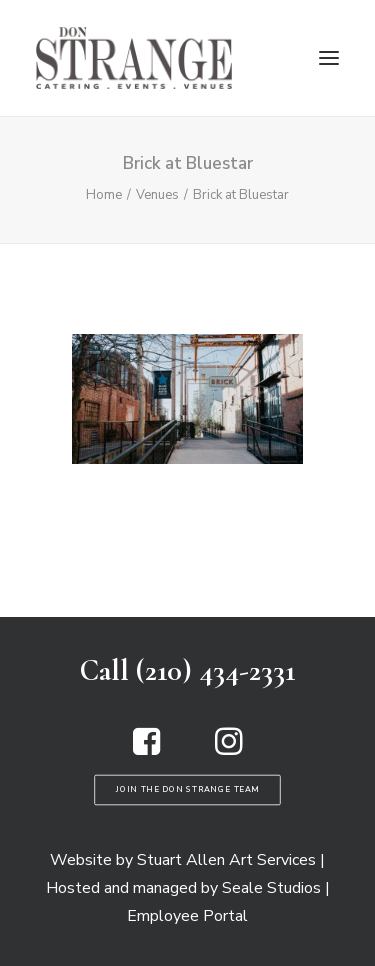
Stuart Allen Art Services (226, 860)
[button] (329, 58)
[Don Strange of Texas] (134, 58)
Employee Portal (187, 916)
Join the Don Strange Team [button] (187, 789)
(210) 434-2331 (215, 670)
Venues (157, 195)
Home (104, 195)
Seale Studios (271, 888)
